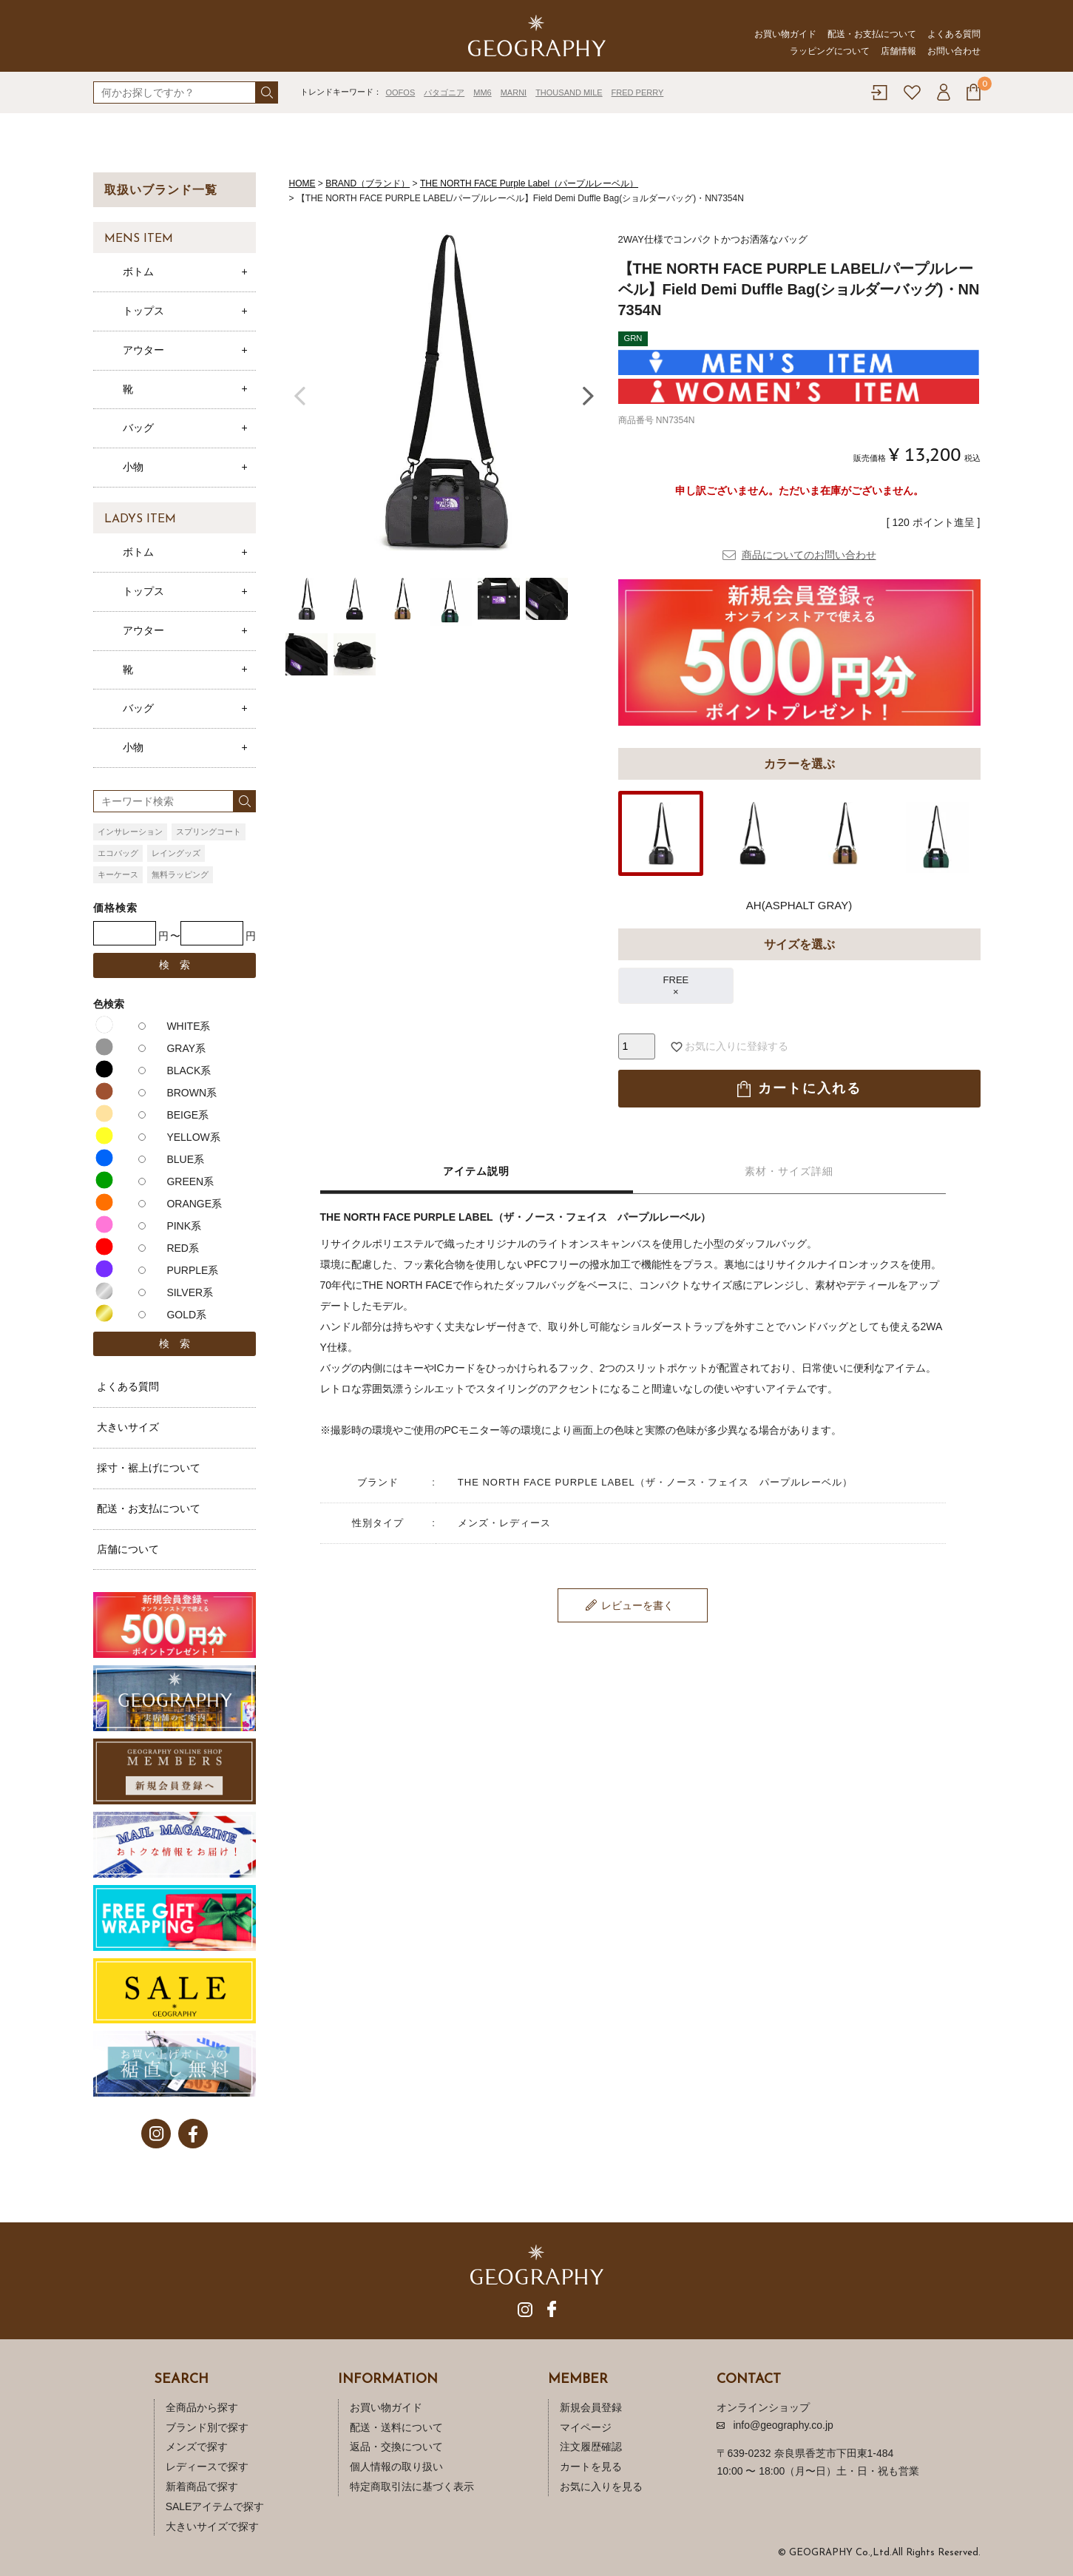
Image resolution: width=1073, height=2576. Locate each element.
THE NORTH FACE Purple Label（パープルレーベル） (529, 183)
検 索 (174, 965)
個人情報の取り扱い (396, 2466)
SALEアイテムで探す (215, 2506)
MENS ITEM (138, 239)
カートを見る (591, 2466)
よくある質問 (954, 34)
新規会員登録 (591, 2407)
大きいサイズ (128, 1427)
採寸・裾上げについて (148, 1468)
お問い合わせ (954, 51)
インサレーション (130, 831)
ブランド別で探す (207, 2427)
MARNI (514, 92)
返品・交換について (396, 2446)
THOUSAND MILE (568, 92)
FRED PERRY (638, 92)
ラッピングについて (830, 51)
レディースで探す (207, 2466)
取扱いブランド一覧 (160, 189)
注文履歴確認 (591, 2446)
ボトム (138, 271)
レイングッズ (176, 853)
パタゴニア (444, 92)
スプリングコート (208, 831)
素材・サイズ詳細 (789, 1171)
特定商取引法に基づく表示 (412, 2486)
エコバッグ (118, 853)
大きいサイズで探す (212, 2526)
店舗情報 (898, 51)
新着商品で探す (202, 2486)
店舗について (128, 1549)
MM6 (482, 92)
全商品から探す (202, 2407)
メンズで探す (197, 2446)
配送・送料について (396, 2427)
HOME (302, 183)
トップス (143, 311)
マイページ (586, 2427)
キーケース (118, 874)
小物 (133, 467)
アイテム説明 (476, 1171)
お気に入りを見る (601, 2486)
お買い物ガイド (785, 34)
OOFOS (401, 92)
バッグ (138, 428)
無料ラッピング (180, 874)
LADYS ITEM (140, 519)
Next (588, 393)
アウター (143, 350)
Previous (300, 393)
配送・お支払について (871, 34)
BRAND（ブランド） (367, 183)
